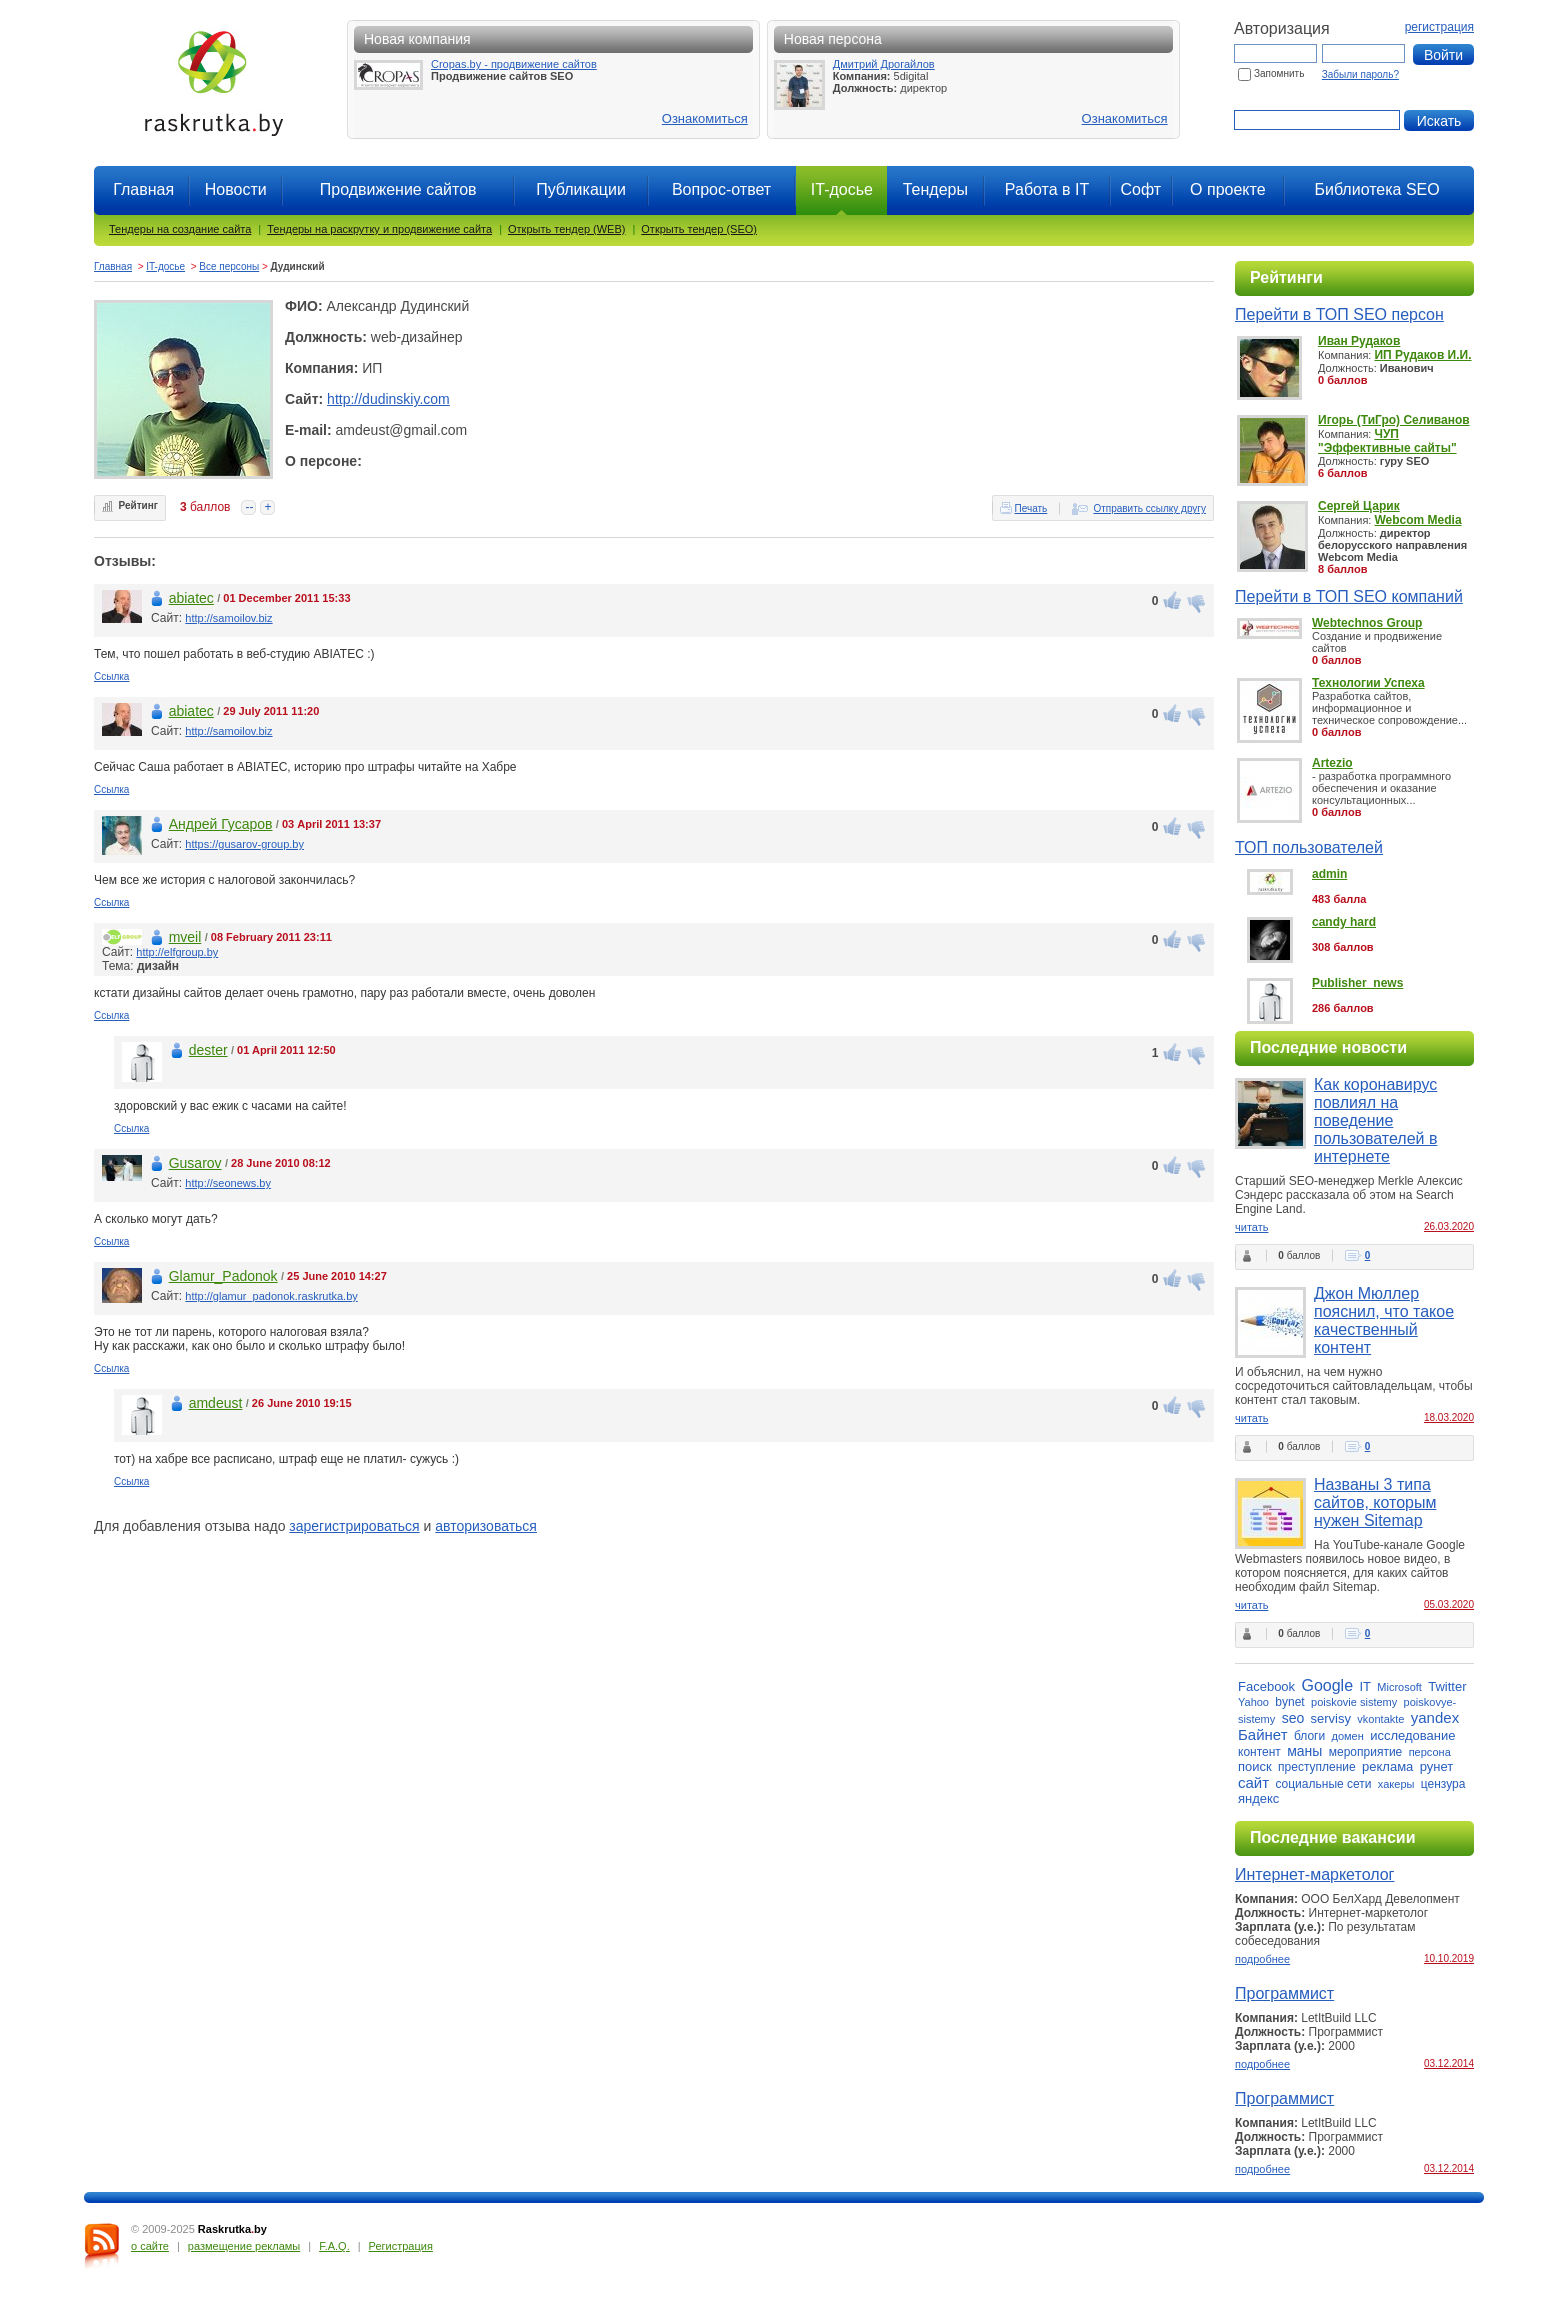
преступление (1317, 1767)
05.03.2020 (1449, 1604)
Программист (1284, 1993)
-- (249, 507)
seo (1293, 1718)
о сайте (150, 2246)
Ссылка (111, 676)
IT (1365, 1686)
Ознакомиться (705, 118)
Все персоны (229, 266)
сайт (1253, 1782)
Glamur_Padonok (223, 1276)
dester (208, 1050)
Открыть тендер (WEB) (566, 229)
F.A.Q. (334, 2246)
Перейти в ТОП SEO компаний (1349, 596)
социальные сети (1323, 1784)
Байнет (1263, 1734)
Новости (236, 189)
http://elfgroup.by (177, 952)
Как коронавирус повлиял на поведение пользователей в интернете (1375, 1120)
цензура (1443, 1784)
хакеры (1396, 1784)
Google (1327, 1685)
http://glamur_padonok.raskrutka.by (271, 1296)
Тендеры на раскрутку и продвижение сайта (379, 229)
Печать (1031, 508)
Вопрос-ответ (721, 189)
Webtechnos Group (1367, 623)
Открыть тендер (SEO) (699, 229)
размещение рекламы (244, 2246)
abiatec (191, 598)
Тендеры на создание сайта (180, 229)
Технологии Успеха (1368, 683)
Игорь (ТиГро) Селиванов (1394, 420)
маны (1304, 1751)
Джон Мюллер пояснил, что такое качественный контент (1384, 1320)
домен (1348, 1736)
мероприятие (1366, 1752)
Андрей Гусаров (221, 824)
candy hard (1344, 922)
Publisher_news (1357, 983)
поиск (1255, 1766)
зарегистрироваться (354, 1526)
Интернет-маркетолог (1314, 1874)
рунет (1437, 1766)
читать (1251, 1227)
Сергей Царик (1359, 506)
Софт (1140, 189)
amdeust (216, 1403)
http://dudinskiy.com (388, 399)
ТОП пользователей (1309, 847)
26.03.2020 (1449, 1226)
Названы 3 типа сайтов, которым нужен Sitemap (1375, 1502)
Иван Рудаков (1359, 341)
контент (1259, 1752)
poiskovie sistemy (1354, 1702)
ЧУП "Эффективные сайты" (1387, 441)
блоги (1309, 1736)
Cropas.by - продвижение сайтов (514, 64)
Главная (143, 189)
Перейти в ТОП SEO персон (1339, 314)
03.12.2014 (1449, 2063)
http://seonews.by (228, 1183)
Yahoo (1253, 1702)
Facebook (1266, 1686)
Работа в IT (1047, 189)
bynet (1289, 1702)
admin (1329, 874)
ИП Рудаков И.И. (1422, 355)
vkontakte (1380, 1719)
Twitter (1447, 1686)
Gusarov (195, 1163)
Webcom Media (1417, 520)
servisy (1331, 1718)
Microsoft (1399, 1687)
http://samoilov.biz (228, 618)
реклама (1387, 1766)
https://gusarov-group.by (244, 844)
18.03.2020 (1449, 1417)
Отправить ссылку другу (1149, 508)
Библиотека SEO (1376, 189)
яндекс (1258, 1798)
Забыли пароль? (1360, 74)
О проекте (1227, 189)
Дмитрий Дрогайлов (884, 64)
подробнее (1262, 1959)
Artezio (1332, 763)
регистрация (1439, 27)
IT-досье (165, 266)
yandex (1435, 1717)
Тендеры (935, 189)
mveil (185, 937)
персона (1430, 1752)
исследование (1412, 1735)
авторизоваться (486, 1526)
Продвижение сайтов (398, 189)
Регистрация (401, 2246)
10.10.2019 (1449, 1958)
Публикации (581, 189)
